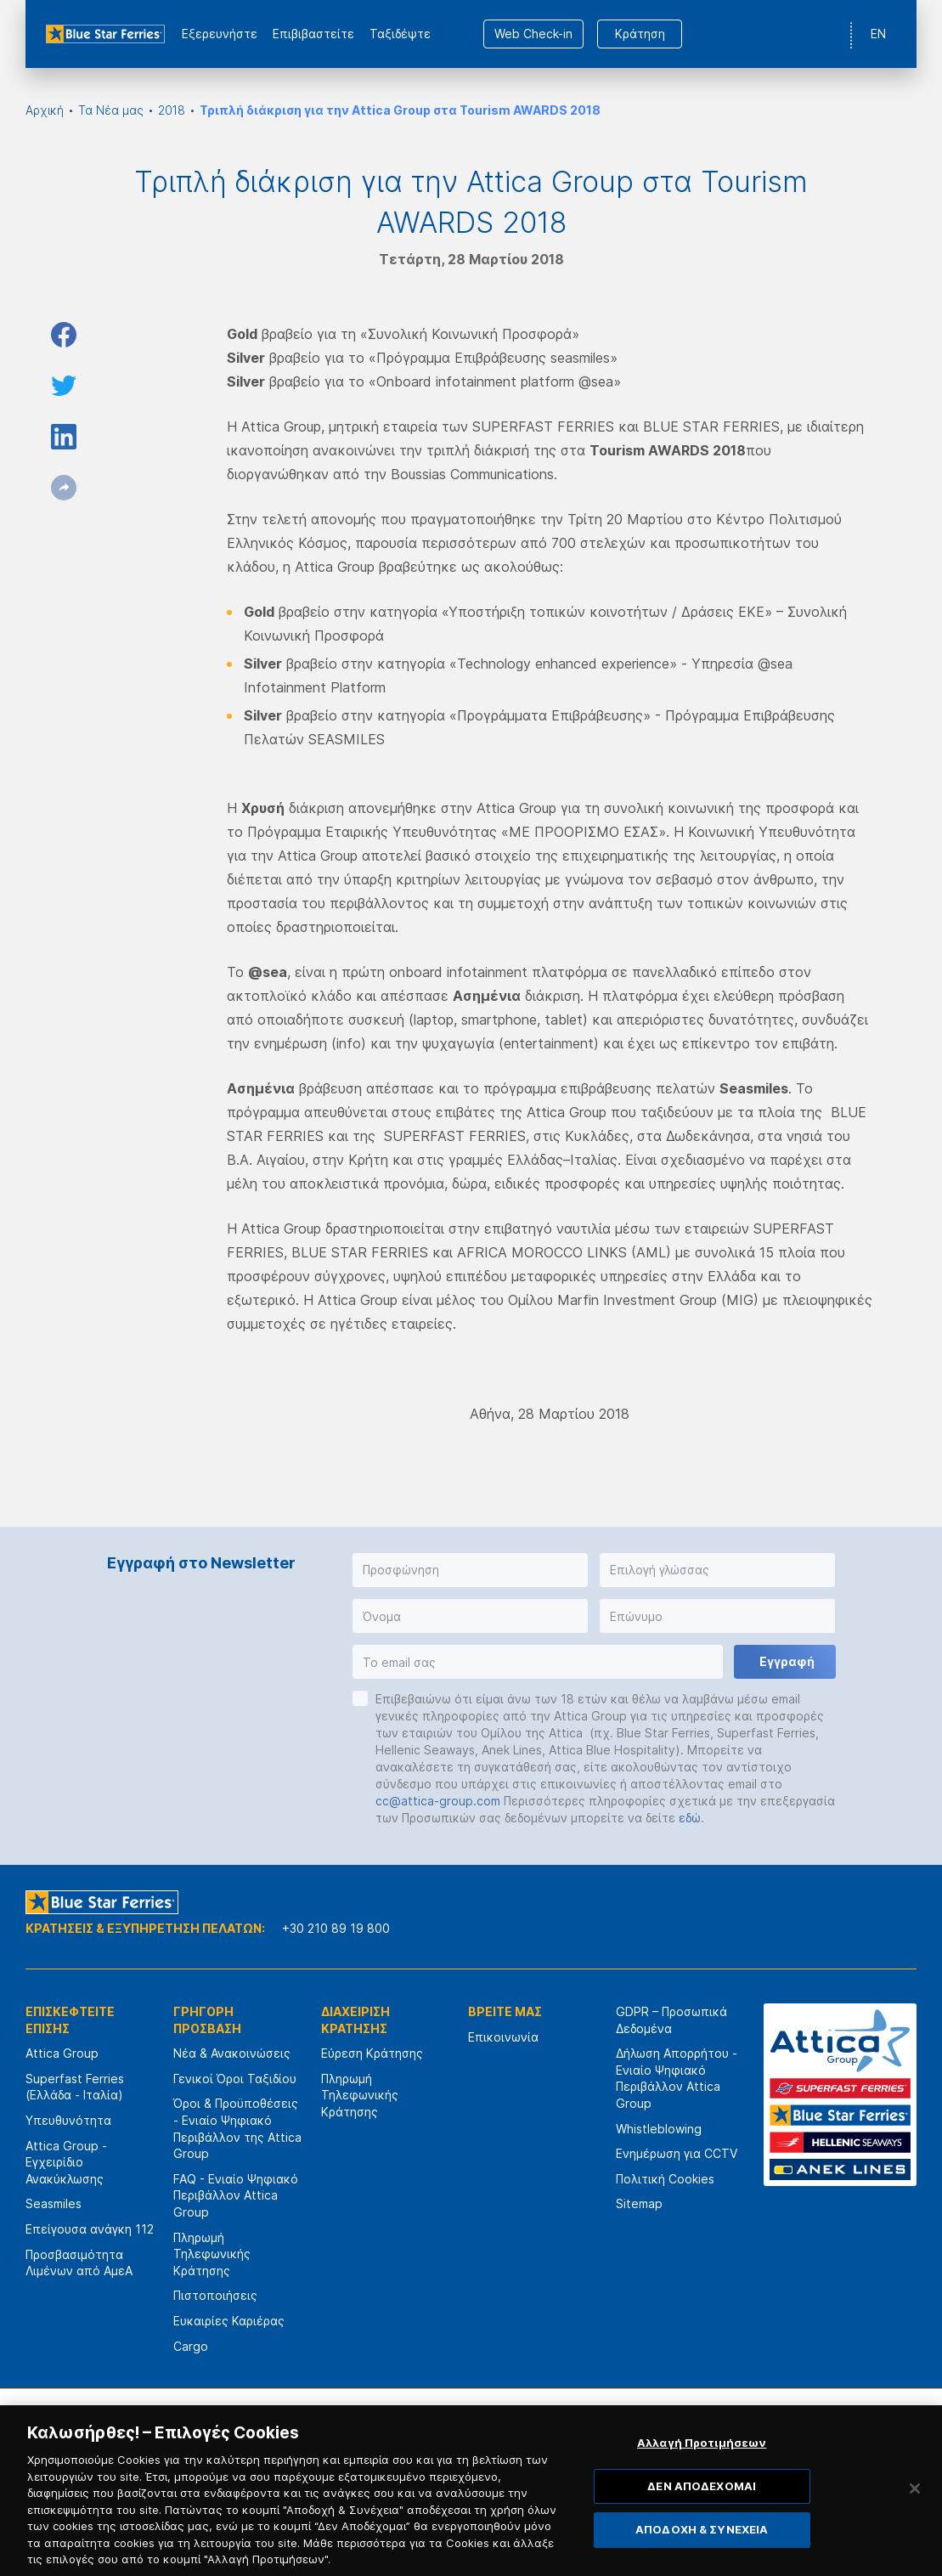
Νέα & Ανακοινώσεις (231, 2053)
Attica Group (62, 2053)
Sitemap (639, 2203)
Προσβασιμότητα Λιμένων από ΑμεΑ (79, 2263)
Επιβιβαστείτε (313, 33)
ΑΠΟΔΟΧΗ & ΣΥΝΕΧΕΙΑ (701, 2557)
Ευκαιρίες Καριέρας (229, 2320)
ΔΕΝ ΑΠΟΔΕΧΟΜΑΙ (701, 2513)
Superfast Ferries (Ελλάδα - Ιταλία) (74, 2087)
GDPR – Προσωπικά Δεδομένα (671, 2020)
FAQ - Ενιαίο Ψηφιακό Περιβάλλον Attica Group (235, 2195)
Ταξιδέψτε (400, 33)
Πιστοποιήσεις (215, 2295)
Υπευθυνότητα (68, 2120)
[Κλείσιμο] (915, 2516)
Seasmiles (53, 2203)
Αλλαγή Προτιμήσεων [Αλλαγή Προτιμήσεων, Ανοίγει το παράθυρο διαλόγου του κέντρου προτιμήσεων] (701, 2470)
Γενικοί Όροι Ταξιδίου (234, 2078)
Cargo (190, 2346)
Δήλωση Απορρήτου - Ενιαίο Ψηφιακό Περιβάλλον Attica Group (676, 2078)
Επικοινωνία (503, 2037)
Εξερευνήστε (219, 33)
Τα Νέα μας (111, 110)
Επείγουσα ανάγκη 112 (89, 2229)
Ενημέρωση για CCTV (676, 2153)
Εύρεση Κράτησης (372, 2053)
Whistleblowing (659, 2128)
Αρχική (44, 110)
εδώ (690, 1818)
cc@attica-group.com (437, 1801)
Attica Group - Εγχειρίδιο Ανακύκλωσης (66, 2162)
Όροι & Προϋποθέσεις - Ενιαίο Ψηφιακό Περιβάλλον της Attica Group (237, 2128)
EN (878, 33)
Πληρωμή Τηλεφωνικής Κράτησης (212, 2254)
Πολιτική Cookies (665, 2179)
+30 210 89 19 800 (336, 1928)
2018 (171, 110)
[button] (470, 1570)
